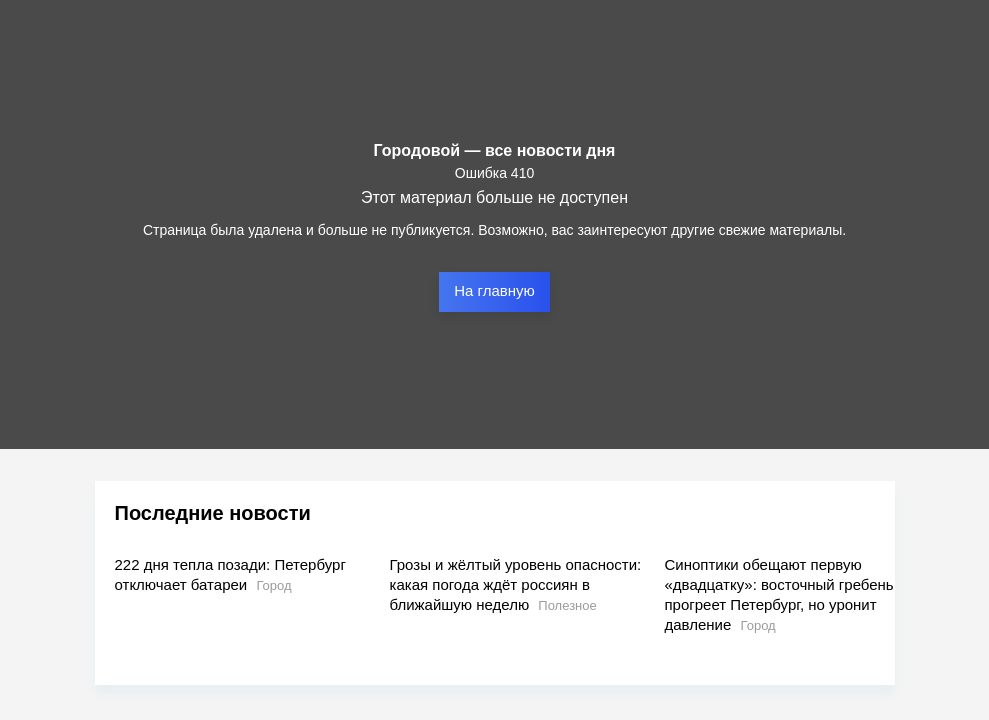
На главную (494, 290)
